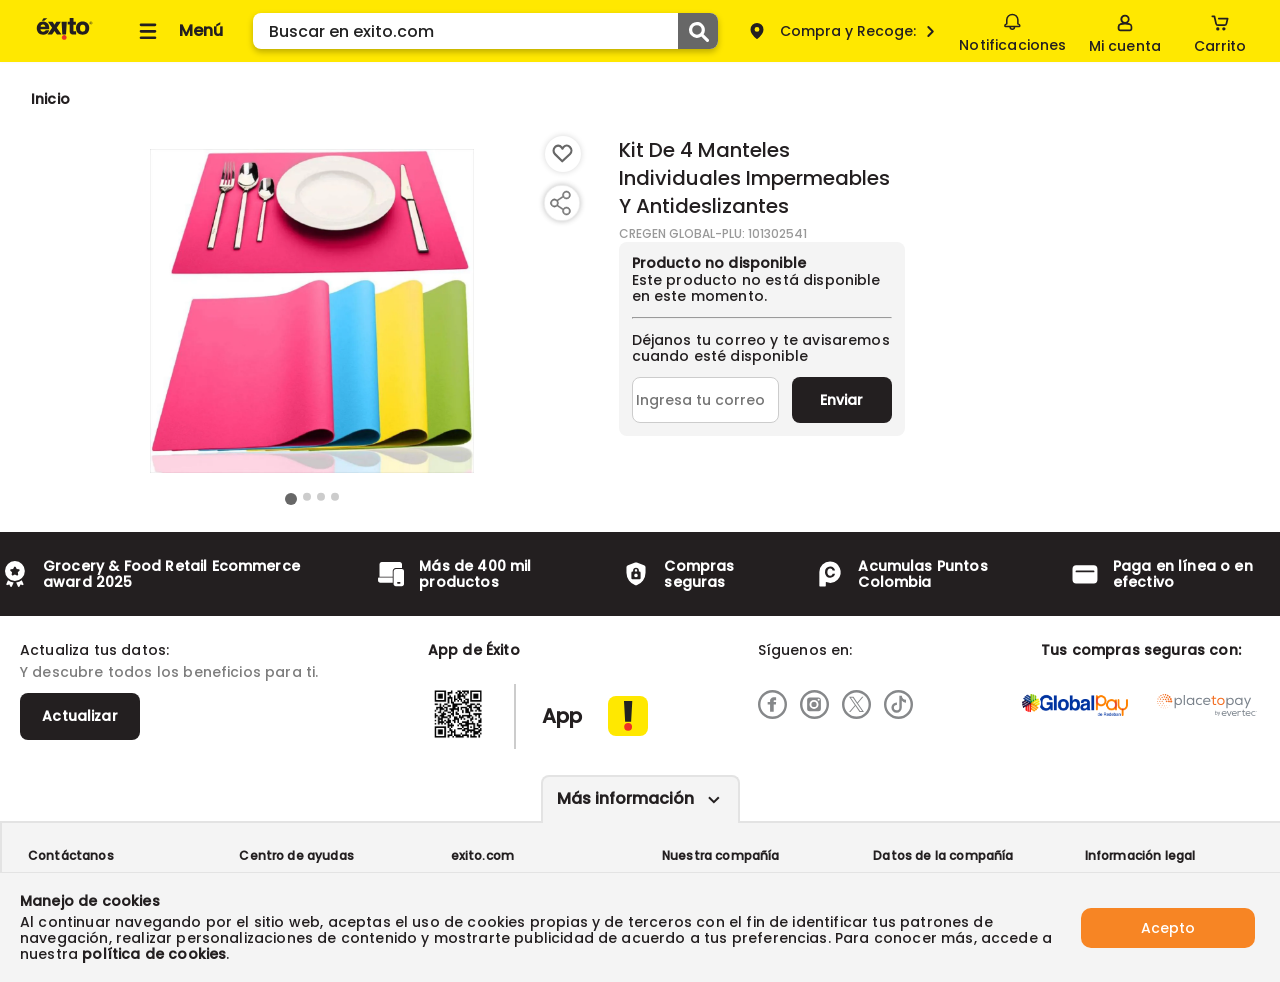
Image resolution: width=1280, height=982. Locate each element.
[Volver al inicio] (64, 38)
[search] (485, 31)
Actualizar (80, 716)
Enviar (841, 400)
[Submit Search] (698, 31)
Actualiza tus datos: (94, 650)
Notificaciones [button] (1012, 30)
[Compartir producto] (560, 203)
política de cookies (154, 954)
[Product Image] (312, 311)
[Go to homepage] (50, 99)
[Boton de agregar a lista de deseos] (563, 154)
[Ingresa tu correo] (705, 400)
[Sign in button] (1125, 31)
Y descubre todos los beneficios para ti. (169, 672)
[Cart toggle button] (1220, 31)
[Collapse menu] (178, 31)
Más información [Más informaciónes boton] (625, 798)
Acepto (1168, 927)
